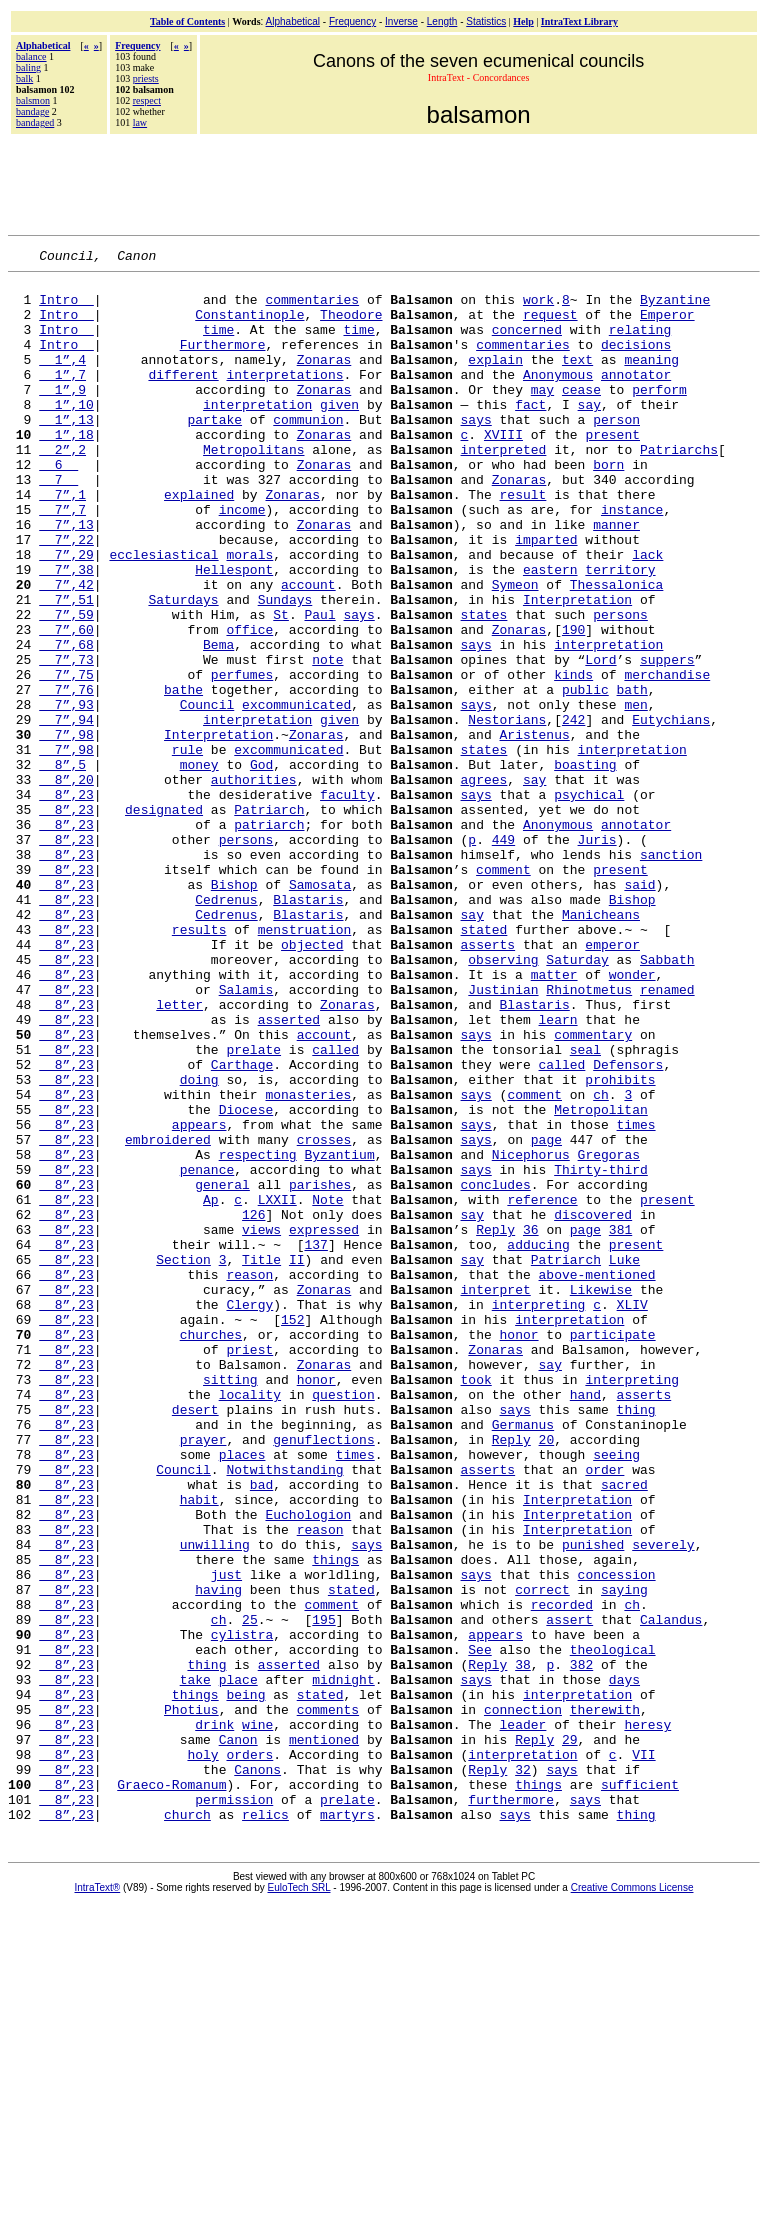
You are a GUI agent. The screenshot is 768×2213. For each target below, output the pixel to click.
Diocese (246, 1280)
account (308, 650)
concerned (527, 344)
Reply (495, 1424)
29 (570, 2036)
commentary (593, 1190)
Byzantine (675, 308)
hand (585, 1622)
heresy (647, 2018)
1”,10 (66, 434)
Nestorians (507, 812)
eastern (550, 632)
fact (530, 434)
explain (495, 380)
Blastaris (308, 1028)
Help (523, 21)
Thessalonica (617, 650)
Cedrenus (226, 1028)
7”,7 (62, 560)
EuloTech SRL (299, 2199)
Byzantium (339, 1334)
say (588, 434)
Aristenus (534, 830)
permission (234, 2108)
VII (643, 2054)
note (327, 740)
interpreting (539, 1514)
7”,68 (66, 722)
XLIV (632, 1514)
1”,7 (62, 398)
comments (328, 2000)
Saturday (577, 1100)
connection (523, 2000)
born (608, 506)
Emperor (667, 326)
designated (164, 920)
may (542, 416)
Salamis (246, 1136)
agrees (483, 884)
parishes (320, 1370)
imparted (546, 596)
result (522, 542)
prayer (203, 1676)
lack (647, 614)
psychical (589, 902)
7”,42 (66, 650)
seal (585, 1208)
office (249, 704)
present (612, 470)
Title (261, 1460)
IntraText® (98, 2199)
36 (531, 1424)
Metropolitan (601, 1280)
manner (616, 578)
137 (315, 1442)
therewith (605, 2000)
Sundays (285, 668)
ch (601, 1262)
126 (253, 1406)
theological (613, 1928)
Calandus (671, 1892)
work (538, 308)
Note (327, 1388)
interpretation (257, 434)
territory (620, 632)
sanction (671, 974)
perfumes (242, 758)
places (242, 1694)
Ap (211, 1388)
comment (503, 992)
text (577, 380)
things (335, 1820)
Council (207, 794)
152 (292, 1532)
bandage (32, 111)
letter (179, 1154)
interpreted (503, 488)
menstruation (305, 1064)
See (479, 1928)
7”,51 (66, 668)
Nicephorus (531, 1334)
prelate (253, 1208)
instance (632, 560)
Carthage (242, 1226)
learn (557, 1172)
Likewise (601, 1496)
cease (581, 416)
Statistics (486, 21)
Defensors (628, 1226)
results (199, 1064)
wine (257, 2018)
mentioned (324, 2036)
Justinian (503, 1136)
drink (214, 2018)
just (226, 1838)
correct (542, 1856)
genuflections (323, 1676)
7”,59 (66, 686)
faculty (347, 902)
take (195, 1964)
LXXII (277, 1388)
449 (503, 956)
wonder (632, 1118)
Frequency (352, 21)
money (199, 866)
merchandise (667, 758)
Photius (191, 2000)
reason (249, 1478)
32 (523, 2072)
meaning (651, 380)
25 (250, 1892)
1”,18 (66, 470)
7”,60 (66, 704)
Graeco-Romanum (171, 2090)
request (550, 326)
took (475, 1604)
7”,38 (66, 632)
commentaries (312, 308)
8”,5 (62, 866)
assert (569, 1892)
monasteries (308, 1262)
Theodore (351, 326)
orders (249, 2054)
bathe (183, 776)
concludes (496, 1370)
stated (483, 1064)
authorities (254, 884)
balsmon (33, 100)
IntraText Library (579, 21)
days (624, 1964)
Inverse (401, 21)
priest (249, 1568)
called (335, 1208)
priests (146, 78)
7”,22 (66, 596)
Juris (597, 956)
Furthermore (223, 362)
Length (442, 21)
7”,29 (66, 614)
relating (640, 344)
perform (659, 416)
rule (187, 848)
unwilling (215, 1802)
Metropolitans (253, 488)
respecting (258, 1334)
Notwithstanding (284, 1712)
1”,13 (66, 452)
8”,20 (66, 884)
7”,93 (66, 794)
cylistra (242, 1910)
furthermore (511, 2108)
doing (199, 1244)
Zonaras (324, 380)
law (140, 122)
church (187, 2126)
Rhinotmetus (589, 1136)
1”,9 (62, 416)
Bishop (234, 1010)
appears (199, 1298)
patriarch (269, 938)
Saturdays (183, 668)
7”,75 (66, 758)
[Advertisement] (386, 182)
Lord (600, 740)
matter (554, 1118)
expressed (324, 1424)
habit (199, 1748)
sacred (624, 1730)
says (475, 452)
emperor (612, 1082)
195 (323, 1892)
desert (195, 1640)
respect (147, 100)
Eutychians (671, 812)
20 (547, 1676)
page (546, 1316)
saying (624, 1856)
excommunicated (296, 794)
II (297, 1460)
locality (250, 1622)
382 (581, 1946)
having (218, 1856)
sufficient (640, 2090)
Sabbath (667, 1100)
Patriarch (269, 920)
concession (616, 1838)
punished (593, 1802)
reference (542, 1388)
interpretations (284, 398)
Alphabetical (293, 21)
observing (503, 1100)
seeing (616, 1694)
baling (28, 67)
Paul (319, 686)
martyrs (347, 2126)
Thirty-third (601, 1352)
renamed (667, 1136)
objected (312, 1082)
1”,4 (62, 380)
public (585, 776)
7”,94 (66, 812)
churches (211, 1550)
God (261, 866)
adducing (538, 1442)
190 (573, 704)
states (483, 686)
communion (308, 452)
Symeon (515, 650)
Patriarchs (679, 488)
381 (620, 1424)
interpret (495, 1496)
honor (518, 1550)
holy (202, 2054)
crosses (324, 1316)
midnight (343, 1964)
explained (199, 542)
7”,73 (66, 740)
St (281, 686)
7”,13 (66, 578)
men (635, 794)
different (183, 398)
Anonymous (558, 398)
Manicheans (601, 1046)
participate (613, 1550)
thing (635, 1640)
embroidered (168, 1316)
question (343, 1622)
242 (573, 812)
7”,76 (66, 776)
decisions (636, 362)
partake (214, 452)
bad (261, 1730)
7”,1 (62, 542)
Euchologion (308, 1766)
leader (522, 2018)
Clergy (249, 1514)
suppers (667, 740)
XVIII (503, 470)
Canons (257, 2072)
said (639, 1010)
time (218, 344)
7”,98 (66, 830)
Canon (238, 2036)
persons (620, 686)
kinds (573, 758)
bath (631, 776)
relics (265, 2126)
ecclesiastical (163, 614)
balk (24, 78)
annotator (636, 398)
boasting (585, 866)
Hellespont (234, 632)
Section (183, 1460)
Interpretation (577, 668)
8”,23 (66, 902)
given (339, 434)
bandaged (35, 122)
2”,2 (62, 488)
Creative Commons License (632, 2199)
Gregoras (609, 1334)
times (635, 1298)
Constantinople (249, 326)
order (604, 1712)
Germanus (523, 1658)
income (242, 560)
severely (663, 1802)
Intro (66, 308)
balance (31, 56)
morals (249, 614)
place (238, 1964)
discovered (593, 1406)
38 (523, 1946)
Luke (624, 1460)
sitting (230, 1604)
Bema (218, 722)
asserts (487, 1082)
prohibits (620, 1244)
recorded (562, 1874)
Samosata (320, 1010)
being (245, 1982)
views (261, 1424)
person (616, 452)
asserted (289, 1172)
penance (207, 1352)
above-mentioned (596, 1478)
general (222, 1370)
